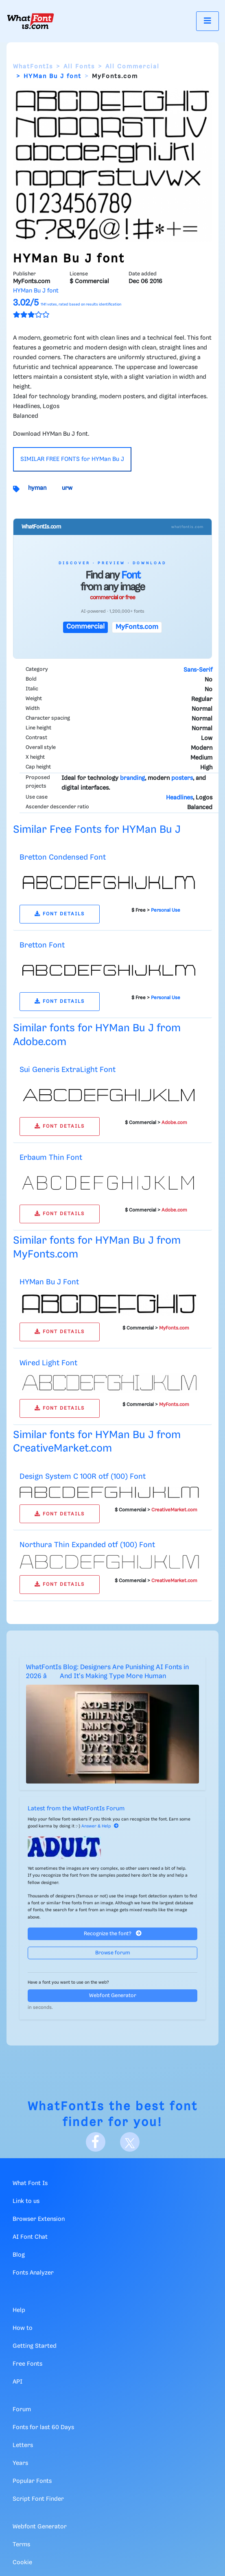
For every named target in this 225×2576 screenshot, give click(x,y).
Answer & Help (100, 1826)
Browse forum (112, 1953)
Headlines (179, 798)
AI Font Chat (30, 2237)
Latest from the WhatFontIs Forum (76, 1808)
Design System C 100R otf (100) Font (83, 1476)
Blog (19, 2255)
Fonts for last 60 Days (43, 2427)
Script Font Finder (38, 2499)
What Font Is (30, 2183)
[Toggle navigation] (207, 21)
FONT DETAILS (60, 914)
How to (23, 2328)
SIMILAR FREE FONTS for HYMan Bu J (72, 459)
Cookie (22, 2562)
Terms (21, 2544)
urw (67, 488)
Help (19, 2310)
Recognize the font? (113, 1933)
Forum (22, 2409)
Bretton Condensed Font (63, 857)
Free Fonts (27, 2364)
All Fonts (79, 66)
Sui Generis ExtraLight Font (68, 1070)
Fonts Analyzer (33, 2273)
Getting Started (35, 2346)
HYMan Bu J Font (49, 1282)
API (17, 2382)
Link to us (26, 2201)
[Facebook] (95, 2142)
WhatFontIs (33, 66)
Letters (23, 2445)
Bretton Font (42, 945)
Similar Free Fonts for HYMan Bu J (97, 829)
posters (182, 778)
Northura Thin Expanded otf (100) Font (87, 1545)
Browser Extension (39, 2219)
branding (132, 778)
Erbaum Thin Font (51, 1157)
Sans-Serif (197, 670)
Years (20, 2463)
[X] (130, 2142)
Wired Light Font (48, 1363)
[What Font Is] (30, 21)
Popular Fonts (32, 2481)
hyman (37, 488)
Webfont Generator (112, 1995)
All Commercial (132, 66)
